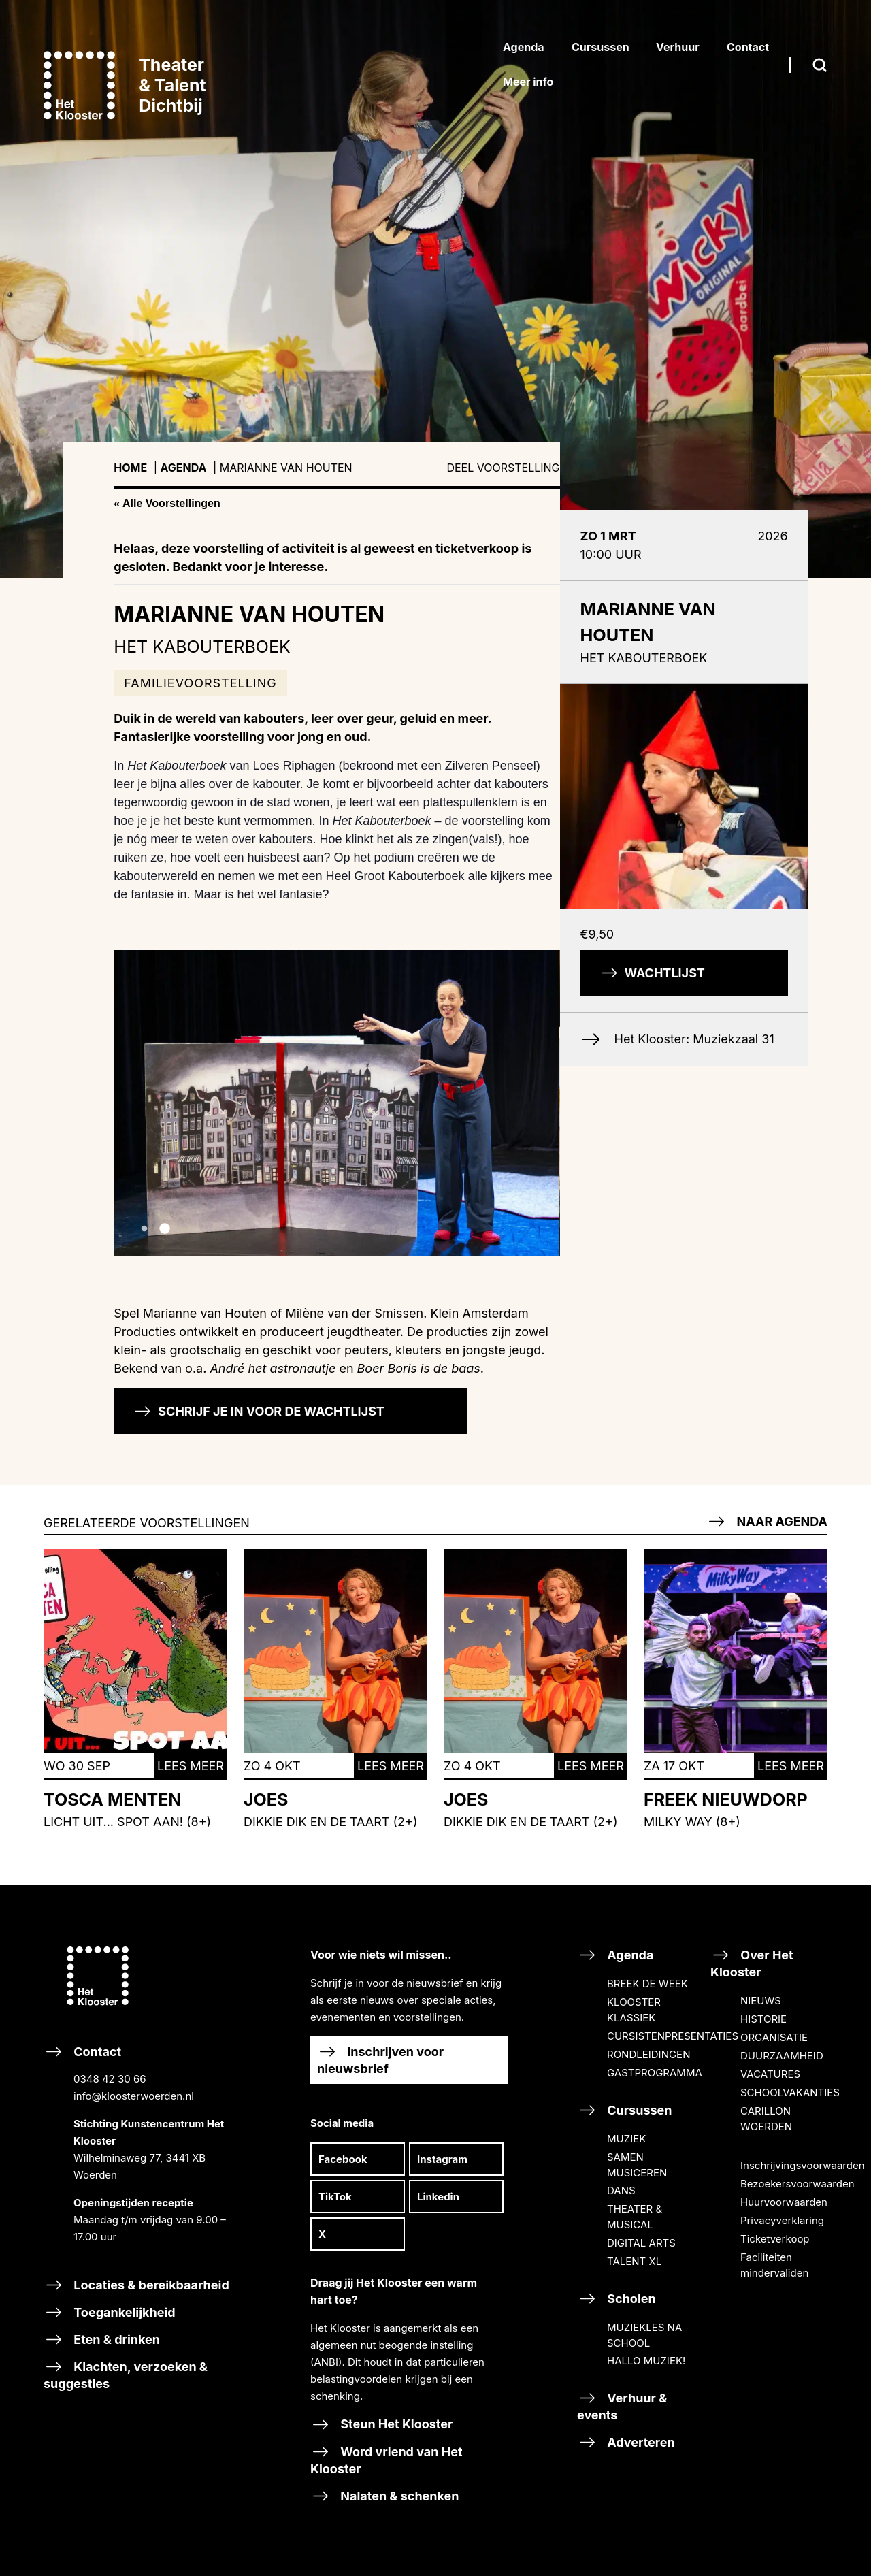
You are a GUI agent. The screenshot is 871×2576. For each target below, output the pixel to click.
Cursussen (624, 2110)
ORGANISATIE (774, 2037)
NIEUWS (760, 2000)
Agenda (184, 467)
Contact (142, 2155)
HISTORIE (763, 2018)
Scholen (616, 2299)
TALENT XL (634, 2261)
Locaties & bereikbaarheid (136, 2285)
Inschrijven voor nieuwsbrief (380, 2059)
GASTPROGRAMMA (654, 2072)
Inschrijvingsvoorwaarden (802, 2165)
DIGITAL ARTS (641, 2242)
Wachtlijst (653, 972)
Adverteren (626, 2442)
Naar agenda (766, 1521)
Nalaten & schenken (384, 2496)
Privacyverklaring (782, 2220)
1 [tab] (144, 1229)
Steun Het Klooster (381, 2424)
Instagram (442, 2159)
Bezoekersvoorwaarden (797, 2183)
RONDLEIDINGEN (648, 2054)
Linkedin (438, 2196)
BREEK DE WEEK (647, 1983)
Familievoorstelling (200, 683)
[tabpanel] (435, 289)
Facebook (342, 2159)
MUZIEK (626, 2138)
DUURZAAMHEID (781, 2055)
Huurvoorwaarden (783, 2202)
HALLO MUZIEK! (646, 2360)
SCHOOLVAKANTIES (790, 2092)
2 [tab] (164, 1229)
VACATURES (770, 2074)
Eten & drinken (102, 2339)
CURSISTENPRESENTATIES (672, 2035)
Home (130, 467)
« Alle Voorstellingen (167, 503)
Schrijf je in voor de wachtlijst (259, 1411)
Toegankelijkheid (110, 2312)
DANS (621, 2190)
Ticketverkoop (775, 2238)
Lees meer (190, 1766)
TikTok (335, 2196)
